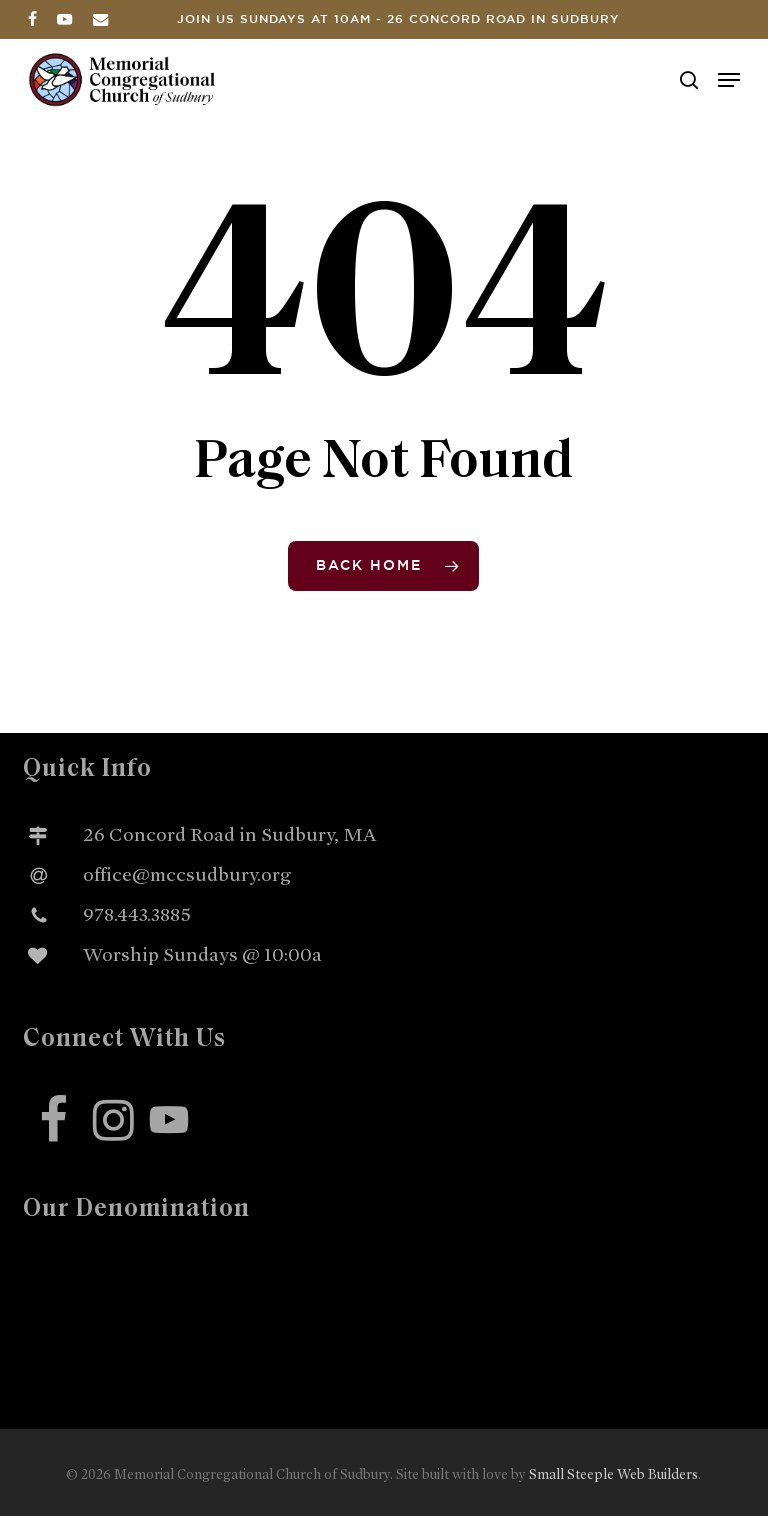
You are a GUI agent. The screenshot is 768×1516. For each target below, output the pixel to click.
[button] (729, 80)
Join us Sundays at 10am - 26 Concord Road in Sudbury (398, 19)
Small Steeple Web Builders (613, 1474)
